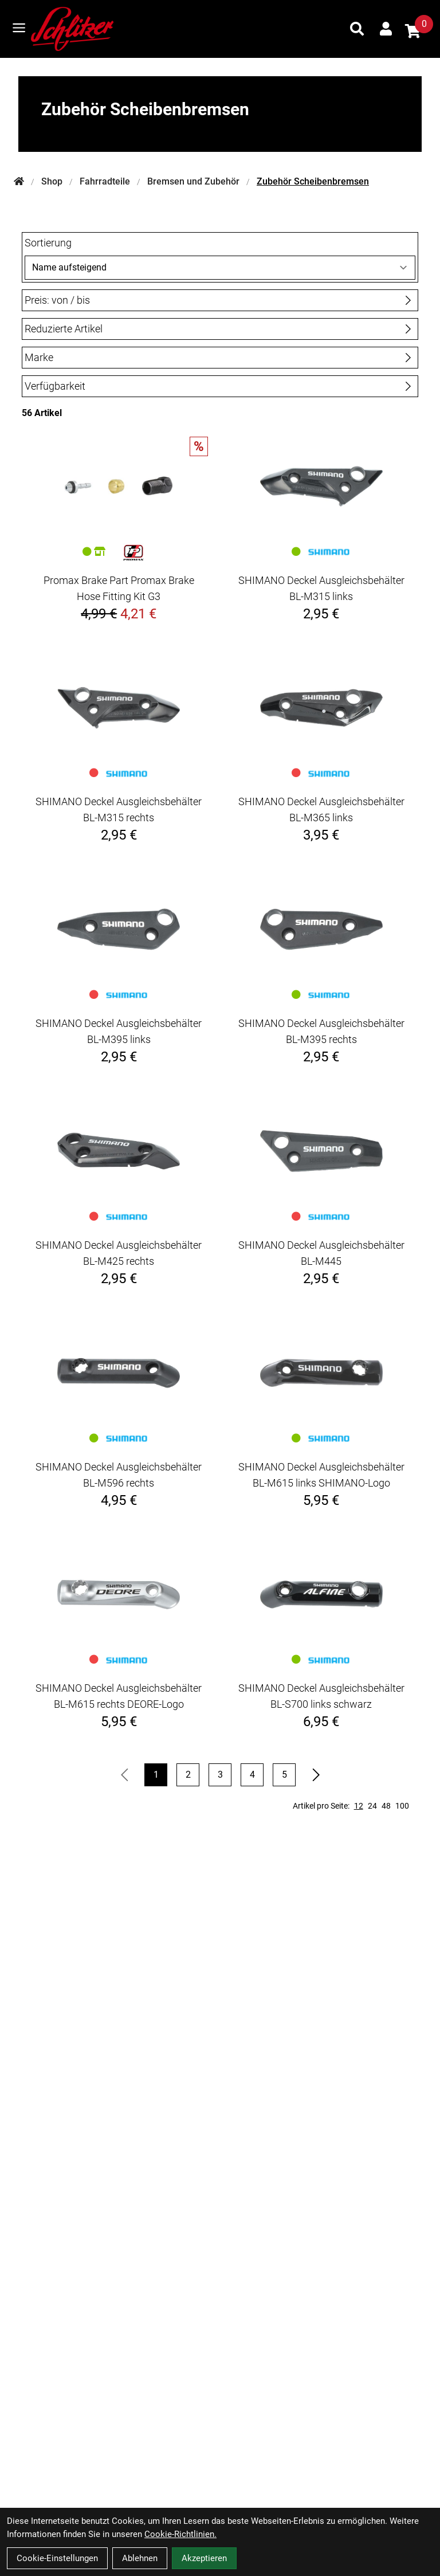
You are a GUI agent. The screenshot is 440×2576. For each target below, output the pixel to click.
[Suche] (357, 28)
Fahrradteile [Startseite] (105, 181)
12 (358, 1805)
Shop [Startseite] (51, 181)
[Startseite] (19, 182)
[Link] (18, 28)
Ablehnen (140, 2558)
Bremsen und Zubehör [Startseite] (193, 181)
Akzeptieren (204, 2558)
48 (386, 1805)
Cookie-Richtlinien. (180, 2534)
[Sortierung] (220, 268)
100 (402, 1805)
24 (372, 1805)
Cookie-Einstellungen (57, 2558)
